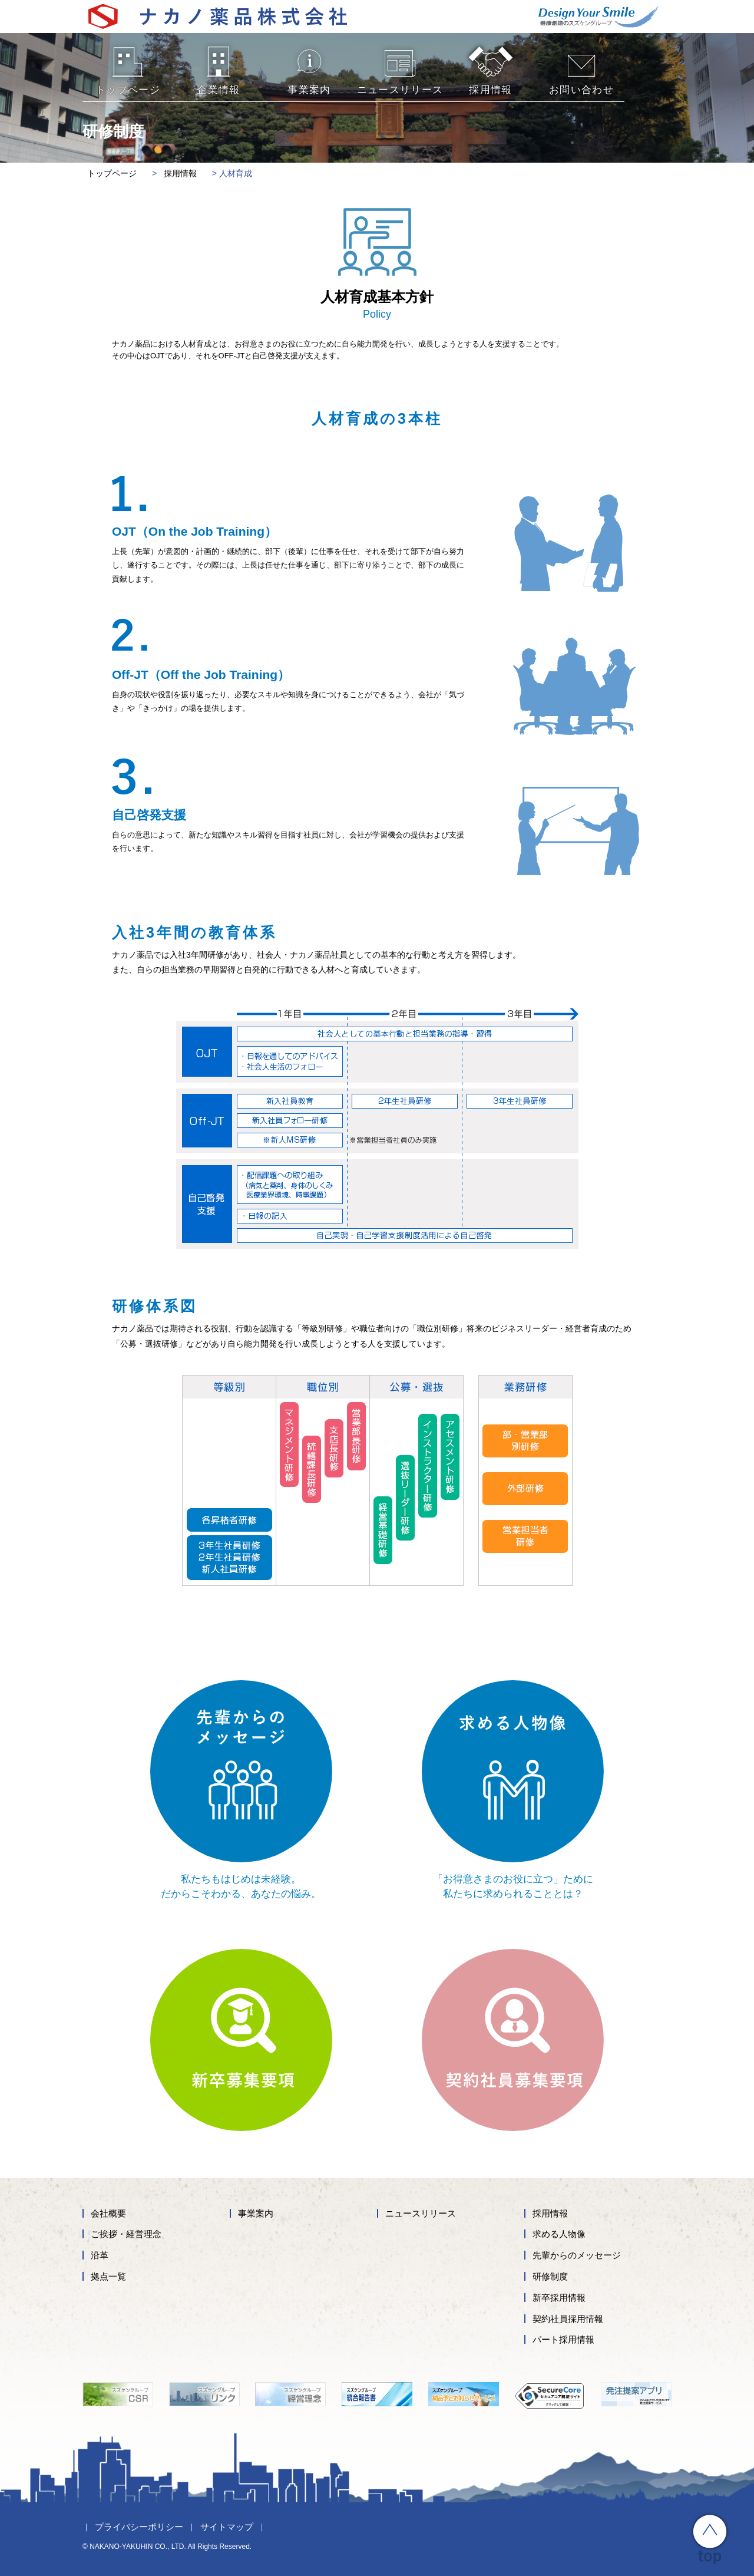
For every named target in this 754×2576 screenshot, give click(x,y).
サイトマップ (226, 2527)
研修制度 (550, 2276)
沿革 (99, 2255)
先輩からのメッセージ (577, 2255)
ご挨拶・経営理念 (126, 2233)
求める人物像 (559, 2233)
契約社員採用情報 (568, 2318)
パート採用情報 (563, 2339)
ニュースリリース (420, 2213)
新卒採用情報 (559, 2297)
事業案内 (255, 2213)
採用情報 (550, 2213)
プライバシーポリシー (139, 2527)
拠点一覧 (108, 2276)
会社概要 (108, 2213)
